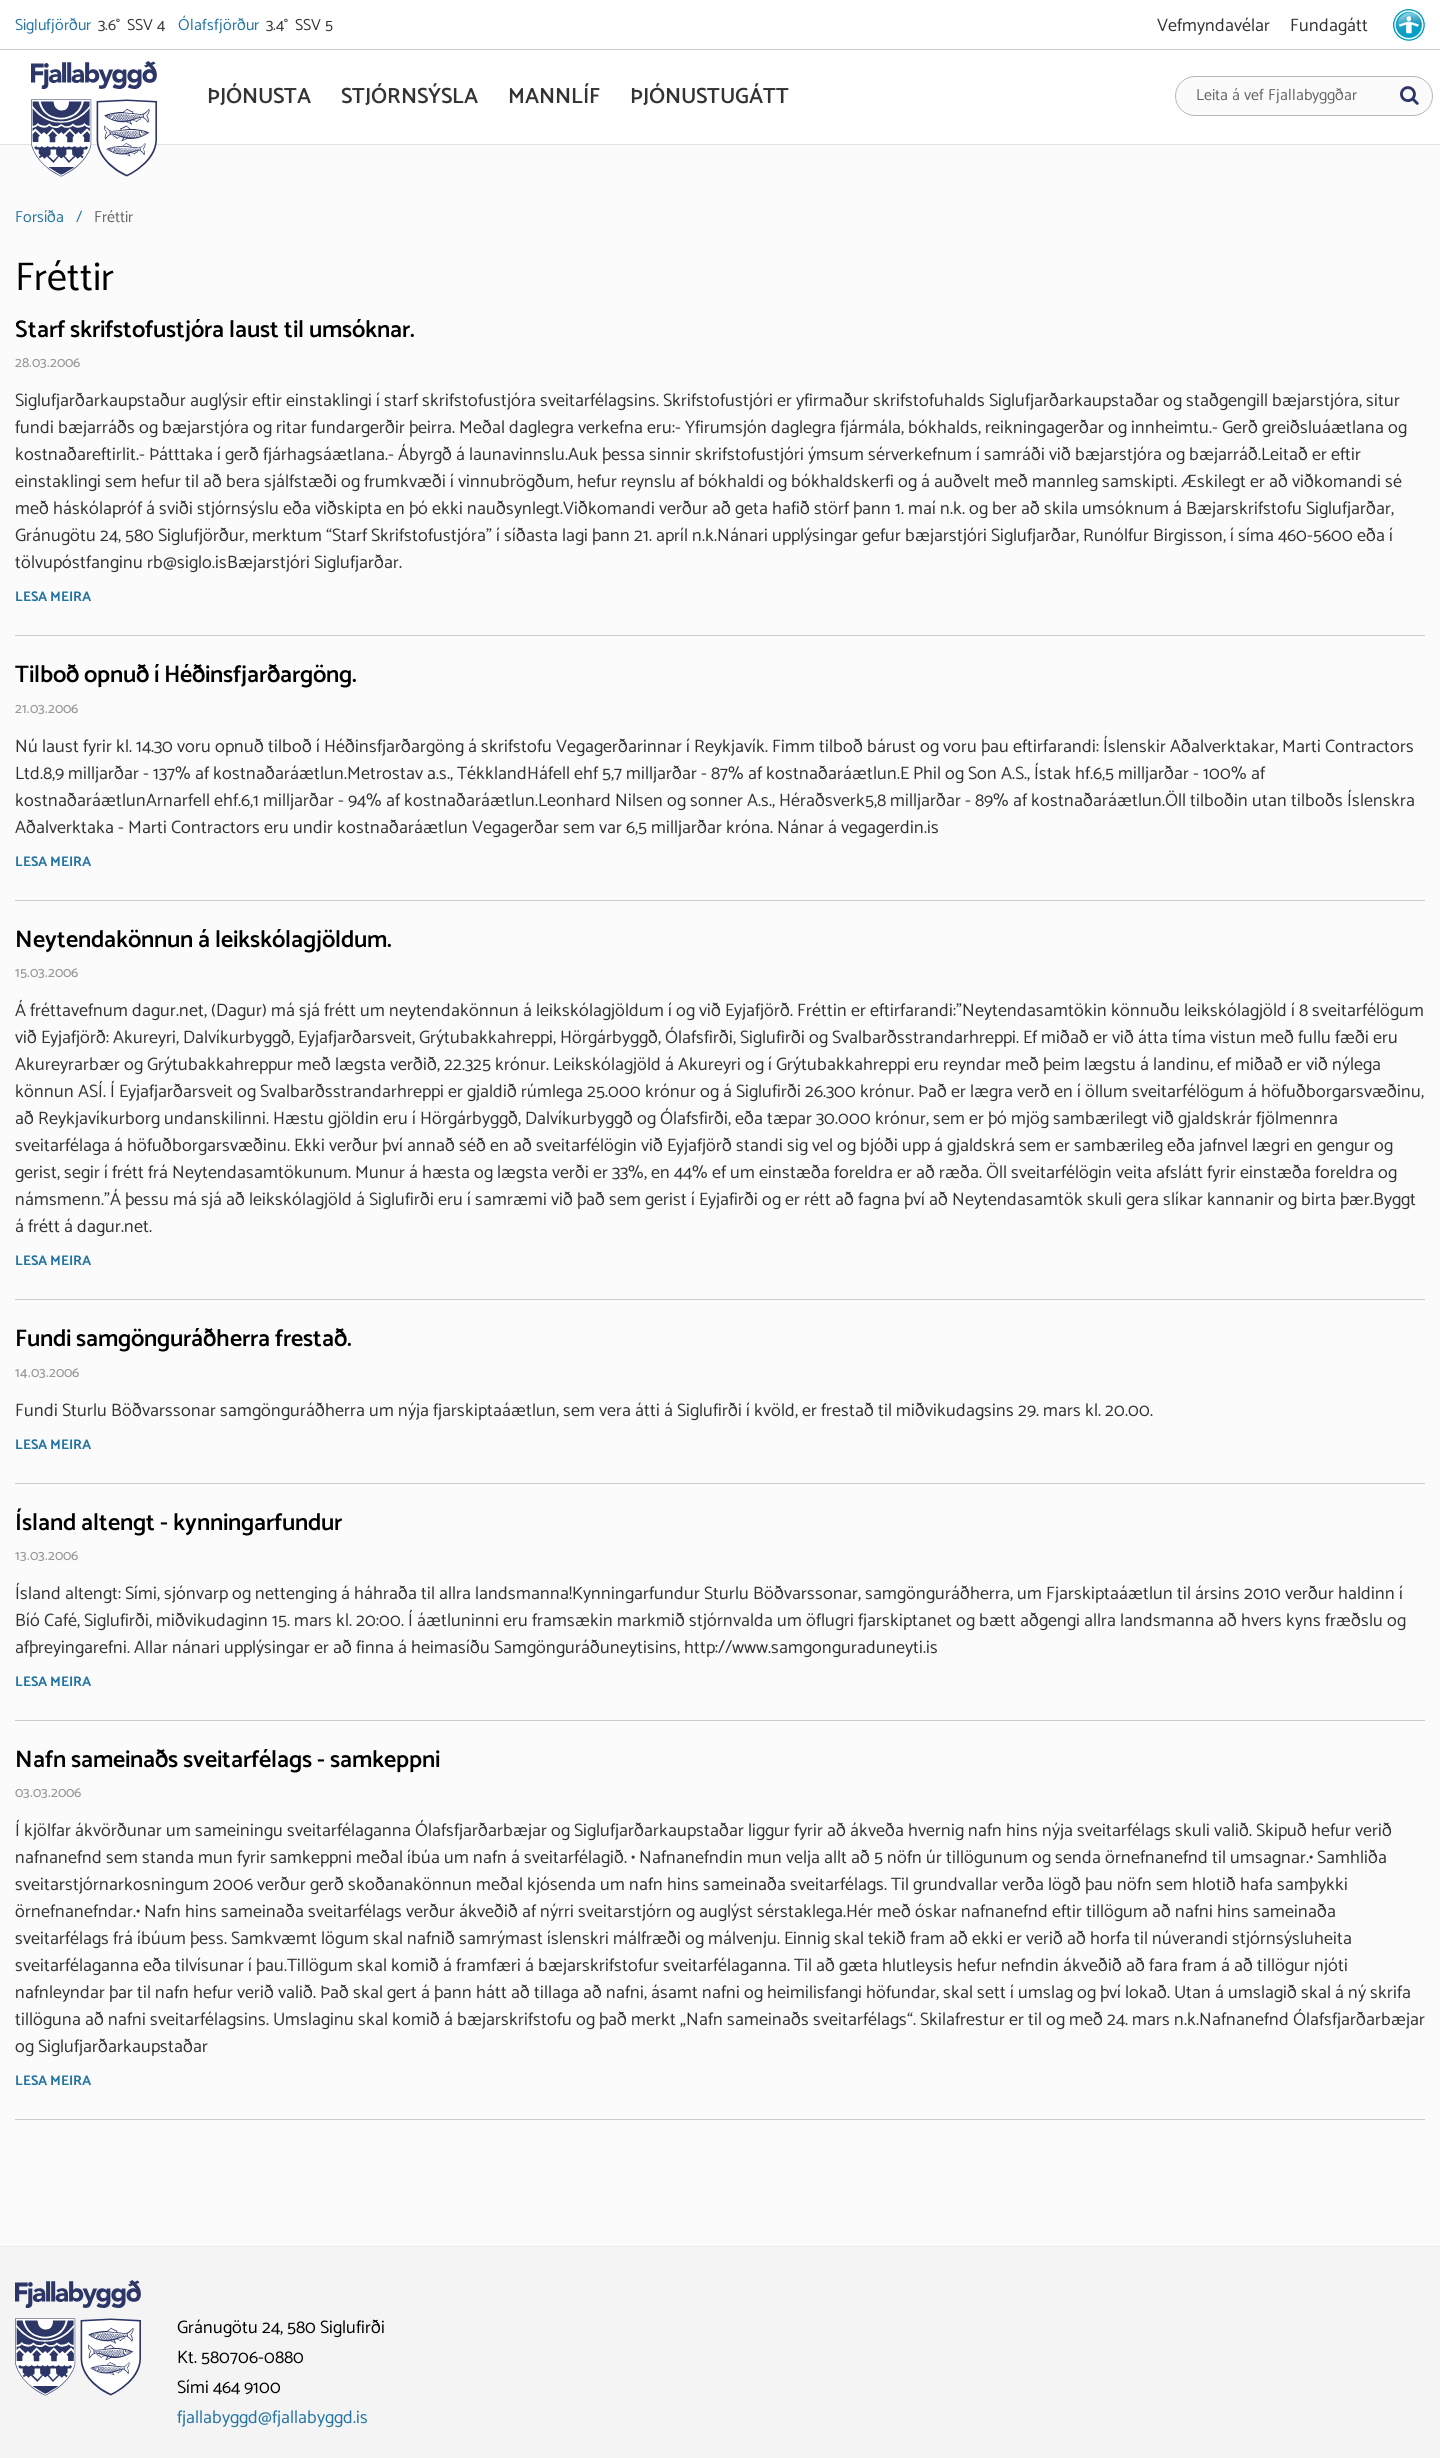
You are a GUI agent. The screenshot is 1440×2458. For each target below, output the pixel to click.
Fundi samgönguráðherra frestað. (183, 1339)
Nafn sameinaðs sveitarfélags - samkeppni (227, 1760)
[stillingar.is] (1409, 25)
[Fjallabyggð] (93, 122)
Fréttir (113, 217)
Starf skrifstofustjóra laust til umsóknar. (215, 330)
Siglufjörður (54, 26)
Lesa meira (53, 597)
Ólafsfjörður (220, 26)
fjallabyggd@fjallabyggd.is (272, 2418)
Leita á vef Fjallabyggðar (1276, 96)
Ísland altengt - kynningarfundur (178, 1523)
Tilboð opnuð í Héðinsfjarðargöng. (186, 675)
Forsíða (39, 217)
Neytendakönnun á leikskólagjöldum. (203, 940)
